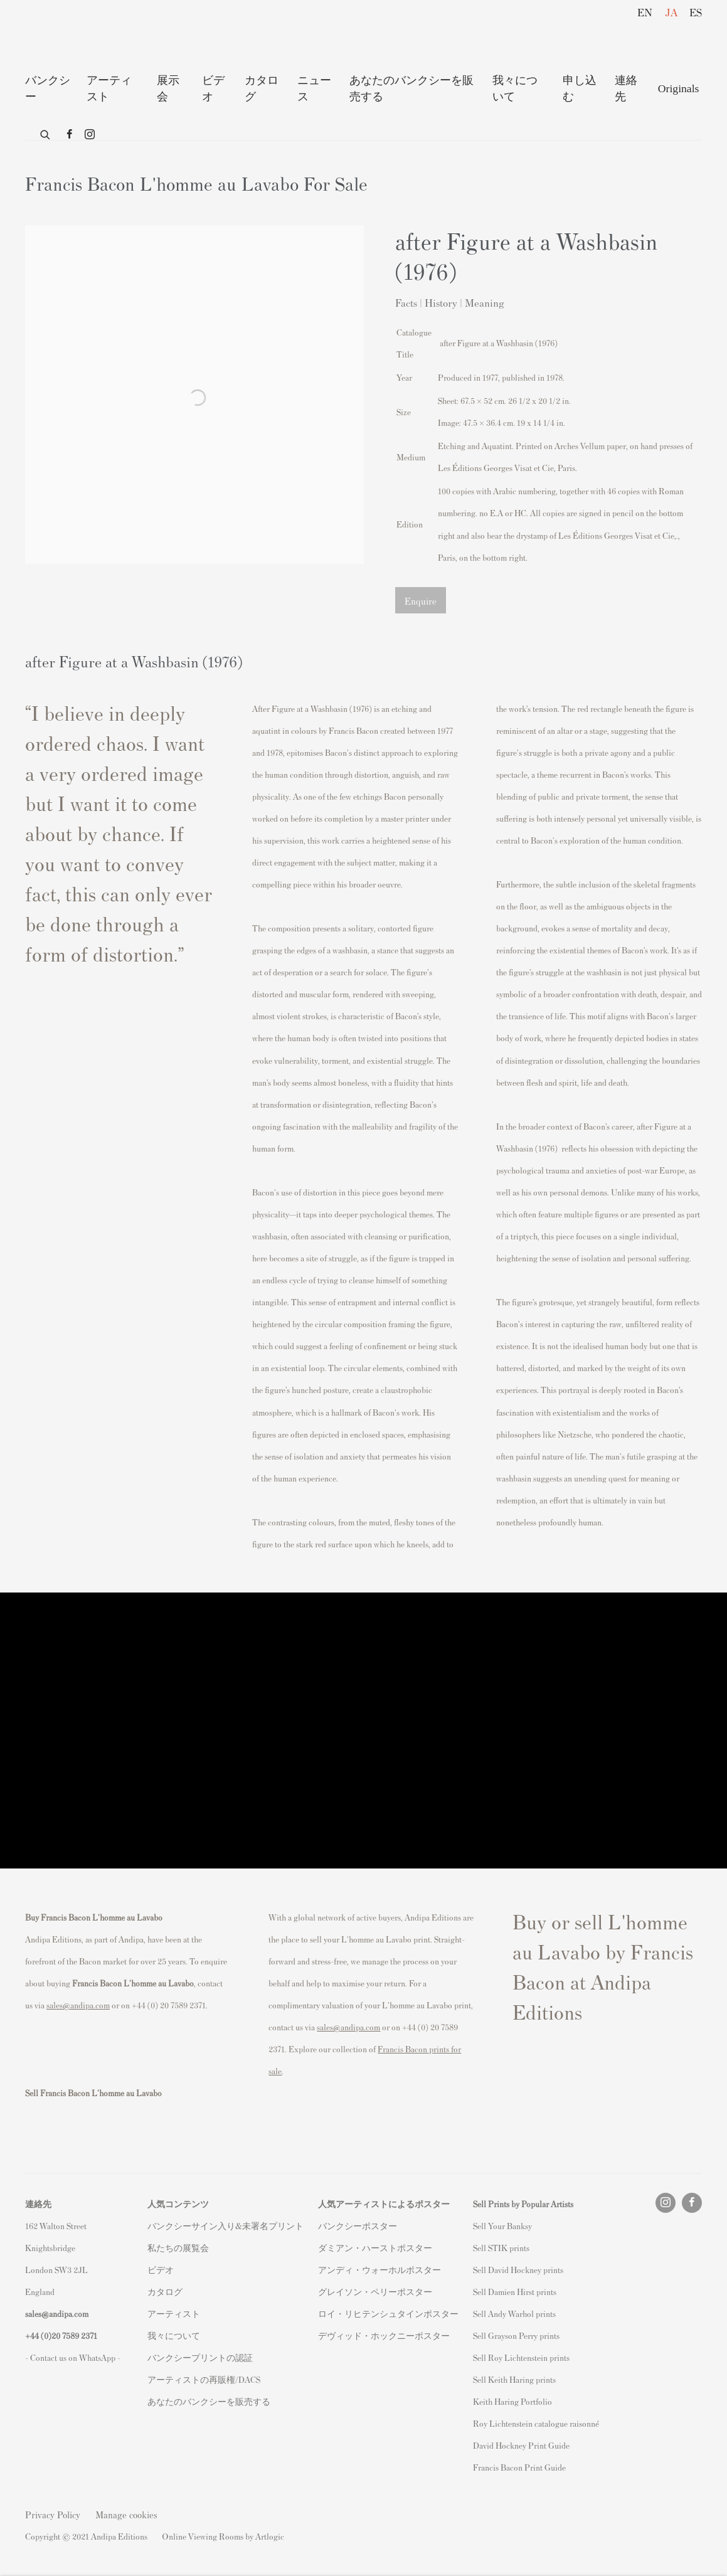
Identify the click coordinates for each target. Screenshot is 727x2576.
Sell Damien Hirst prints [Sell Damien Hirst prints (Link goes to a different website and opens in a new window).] (514, 2291)
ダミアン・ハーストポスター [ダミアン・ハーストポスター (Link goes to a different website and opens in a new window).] (375, 2247)
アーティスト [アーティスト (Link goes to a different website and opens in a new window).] (173, 2313)
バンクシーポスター (357, 2225)
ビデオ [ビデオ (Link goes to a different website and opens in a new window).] (160, 2269)
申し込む (580, 88)
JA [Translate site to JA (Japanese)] (671, 12)
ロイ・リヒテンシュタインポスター (388, 2313)
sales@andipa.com (78, 2005)
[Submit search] (45, 132)
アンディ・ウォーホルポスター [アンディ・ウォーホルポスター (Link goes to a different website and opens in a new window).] (379, 2269)
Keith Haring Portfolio (512, 2401)
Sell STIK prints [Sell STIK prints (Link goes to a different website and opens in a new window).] (501, 2247)
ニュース (314, 88)
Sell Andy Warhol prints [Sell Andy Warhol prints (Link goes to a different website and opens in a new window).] (514, 2313)
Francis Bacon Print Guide (519, 2467)
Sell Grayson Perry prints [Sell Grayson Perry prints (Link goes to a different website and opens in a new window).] (516, 2335)
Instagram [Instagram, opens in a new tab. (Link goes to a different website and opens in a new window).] (90, 135)
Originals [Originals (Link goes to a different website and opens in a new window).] (678, 88)
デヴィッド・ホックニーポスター (384, 2335)
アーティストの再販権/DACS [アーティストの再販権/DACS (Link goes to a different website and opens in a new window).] (203, 2379)
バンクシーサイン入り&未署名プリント (225, 2225)
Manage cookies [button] (126, 2514)
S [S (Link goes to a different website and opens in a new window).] (475, 2225)
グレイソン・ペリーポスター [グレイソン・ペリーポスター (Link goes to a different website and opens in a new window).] (375, 2291)
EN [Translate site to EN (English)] (644, 12)
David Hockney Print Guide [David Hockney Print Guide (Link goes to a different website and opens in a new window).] (521, 2445)
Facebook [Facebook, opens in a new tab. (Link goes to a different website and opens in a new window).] (70, 135)
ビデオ (213, 88)
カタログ (262, 88)
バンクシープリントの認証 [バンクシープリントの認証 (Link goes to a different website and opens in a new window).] (200, 2357)
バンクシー (47, 88)
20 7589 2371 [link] (74, 2335)
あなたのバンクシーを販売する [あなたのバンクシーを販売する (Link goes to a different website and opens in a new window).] (208, 2401)
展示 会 (168, 88)
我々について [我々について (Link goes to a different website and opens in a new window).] (173, 2335)
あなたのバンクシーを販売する (411, 88)
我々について (515, 88)
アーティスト (109, 88)
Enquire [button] (421, 601)
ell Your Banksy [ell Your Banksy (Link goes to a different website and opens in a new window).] (504, 2225)
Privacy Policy (52, 2514)
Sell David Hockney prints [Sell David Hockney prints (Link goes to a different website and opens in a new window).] (518, 2269)
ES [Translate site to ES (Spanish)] (695, 12)
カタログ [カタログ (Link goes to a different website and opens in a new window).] (165, 2291)
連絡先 (626, 88)
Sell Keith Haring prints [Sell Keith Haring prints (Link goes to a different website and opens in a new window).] (514, 2379)
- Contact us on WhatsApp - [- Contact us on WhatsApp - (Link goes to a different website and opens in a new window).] (72, 2357)
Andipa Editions (69, 37)
